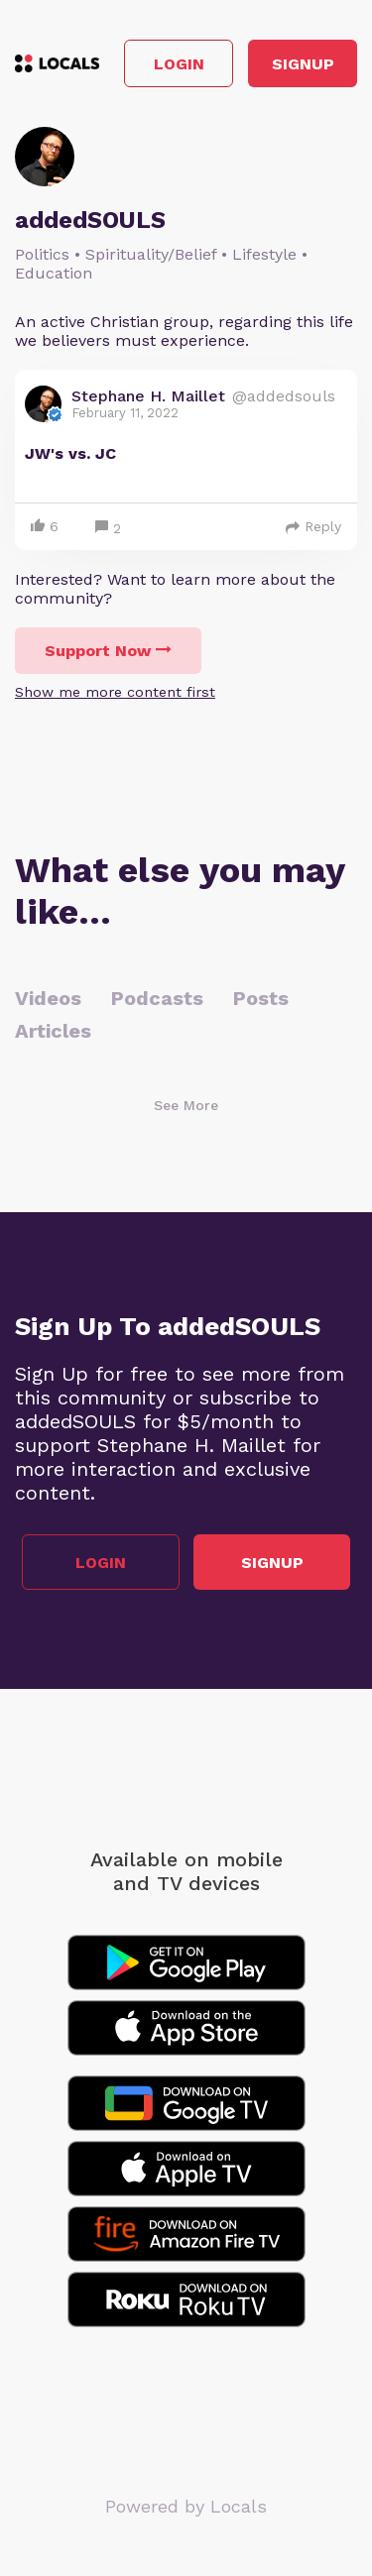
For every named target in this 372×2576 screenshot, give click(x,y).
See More (186, 1105)
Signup (303, 64)
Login (179, 64)
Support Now (108, 650)
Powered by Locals (186, 2506)
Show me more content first (115, 692)
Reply (313, 526)
